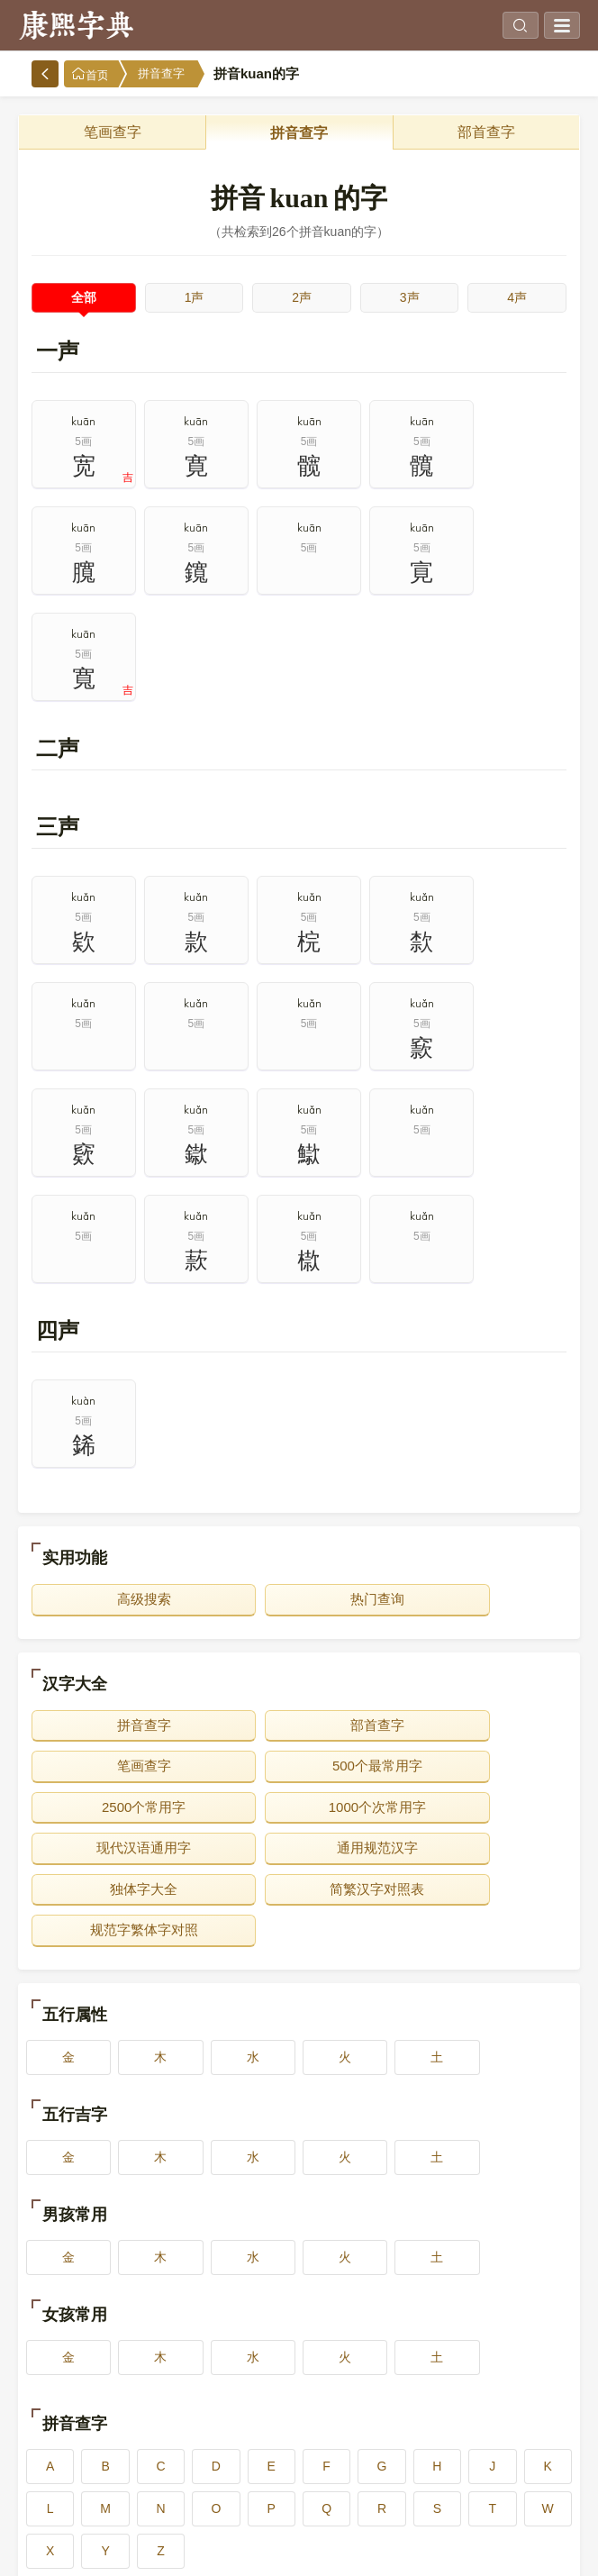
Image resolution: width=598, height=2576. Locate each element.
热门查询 (299, 1386)
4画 (410, 2356)
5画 (520, 2356)
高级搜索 (118, 1386)
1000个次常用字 (480, 1553)
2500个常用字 (298, 1553)
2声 (302, 297)
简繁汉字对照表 (117, 1635)
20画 (520, 2483)
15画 (520, 2441)
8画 (299, 2398)
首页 (90, 74)
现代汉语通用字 (117, 1594)
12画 (188, 2441)
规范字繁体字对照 (299, 1635)
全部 (83, 297)
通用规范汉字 (299, 1594)
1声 (194, 297)
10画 (520, 2398)
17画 (188, 2483)
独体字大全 (480, 1594)
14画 (409, 2441)
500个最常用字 (118, 1553)
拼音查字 (161, 73)
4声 (517, 297)
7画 (188, 2398)
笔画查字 (112, 132)
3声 (410, 297)
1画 (78, 2356)
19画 (409, 2483)
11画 (78, 2441)
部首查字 (486, 132)
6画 (78, 2398)
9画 (410, 2398)
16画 (78, 2483)
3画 (299, 2356)
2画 (188, 2356)
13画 (299, 2441)
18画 (299, 2483)
